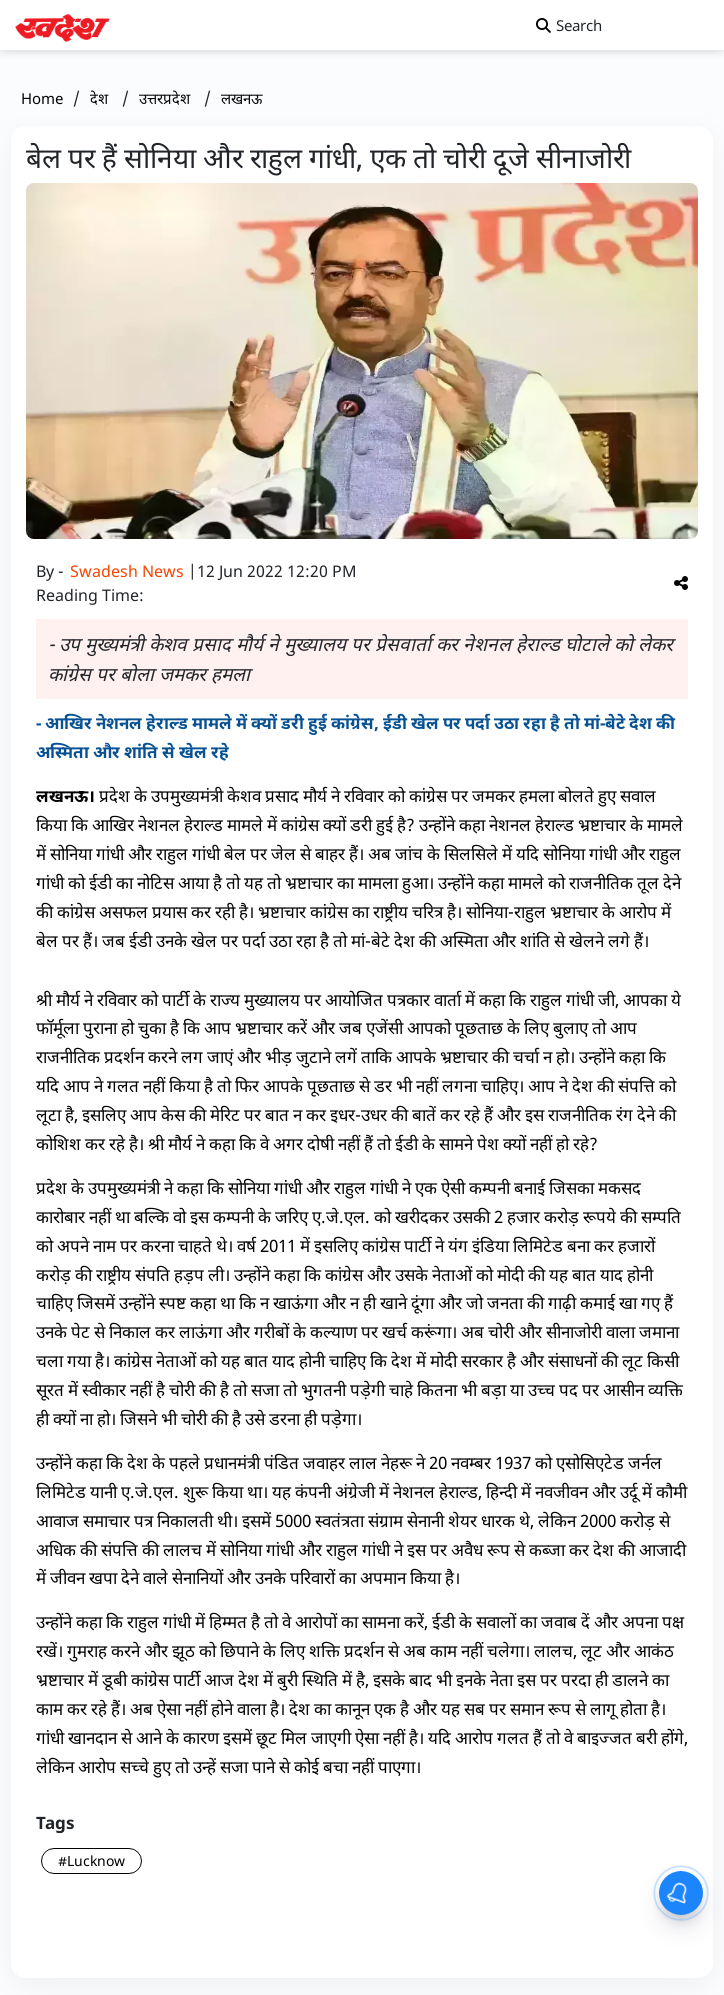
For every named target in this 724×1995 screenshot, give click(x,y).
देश (101, 98)
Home (42, 98)
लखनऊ (241, 98)
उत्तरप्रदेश (166, 98)
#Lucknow (91, 1860)
